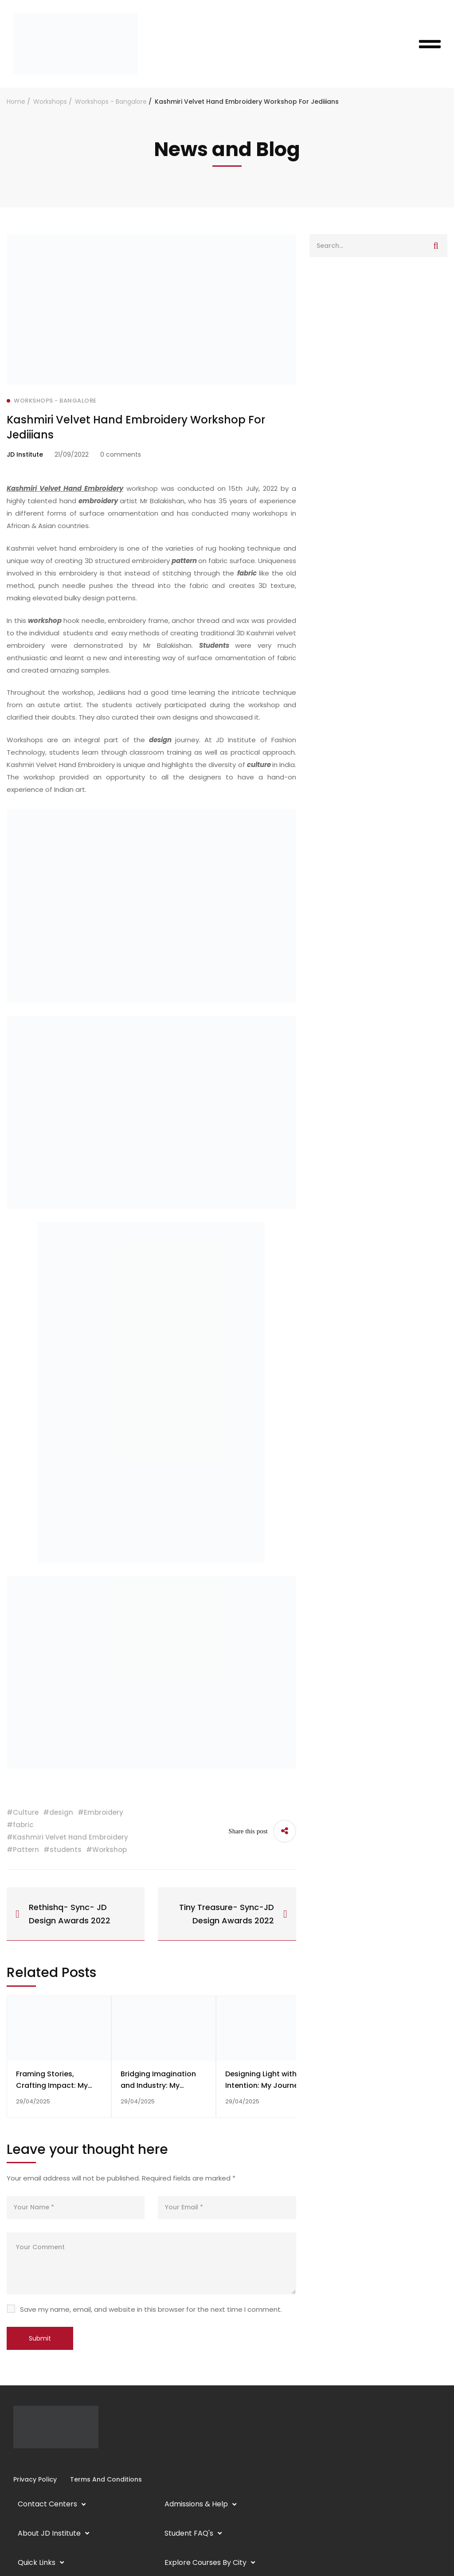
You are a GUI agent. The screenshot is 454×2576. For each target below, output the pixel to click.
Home (16, 101)
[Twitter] (41, 2461)
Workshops (50, 101)
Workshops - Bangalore (111, 101)
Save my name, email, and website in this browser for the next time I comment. (151, 2309)
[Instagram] (20, 2461)
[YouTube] (34, 2461)
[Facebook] (13, 2461)
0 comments (120, 454)
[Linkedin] (27, 2461)
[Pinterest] (48, 2461)
